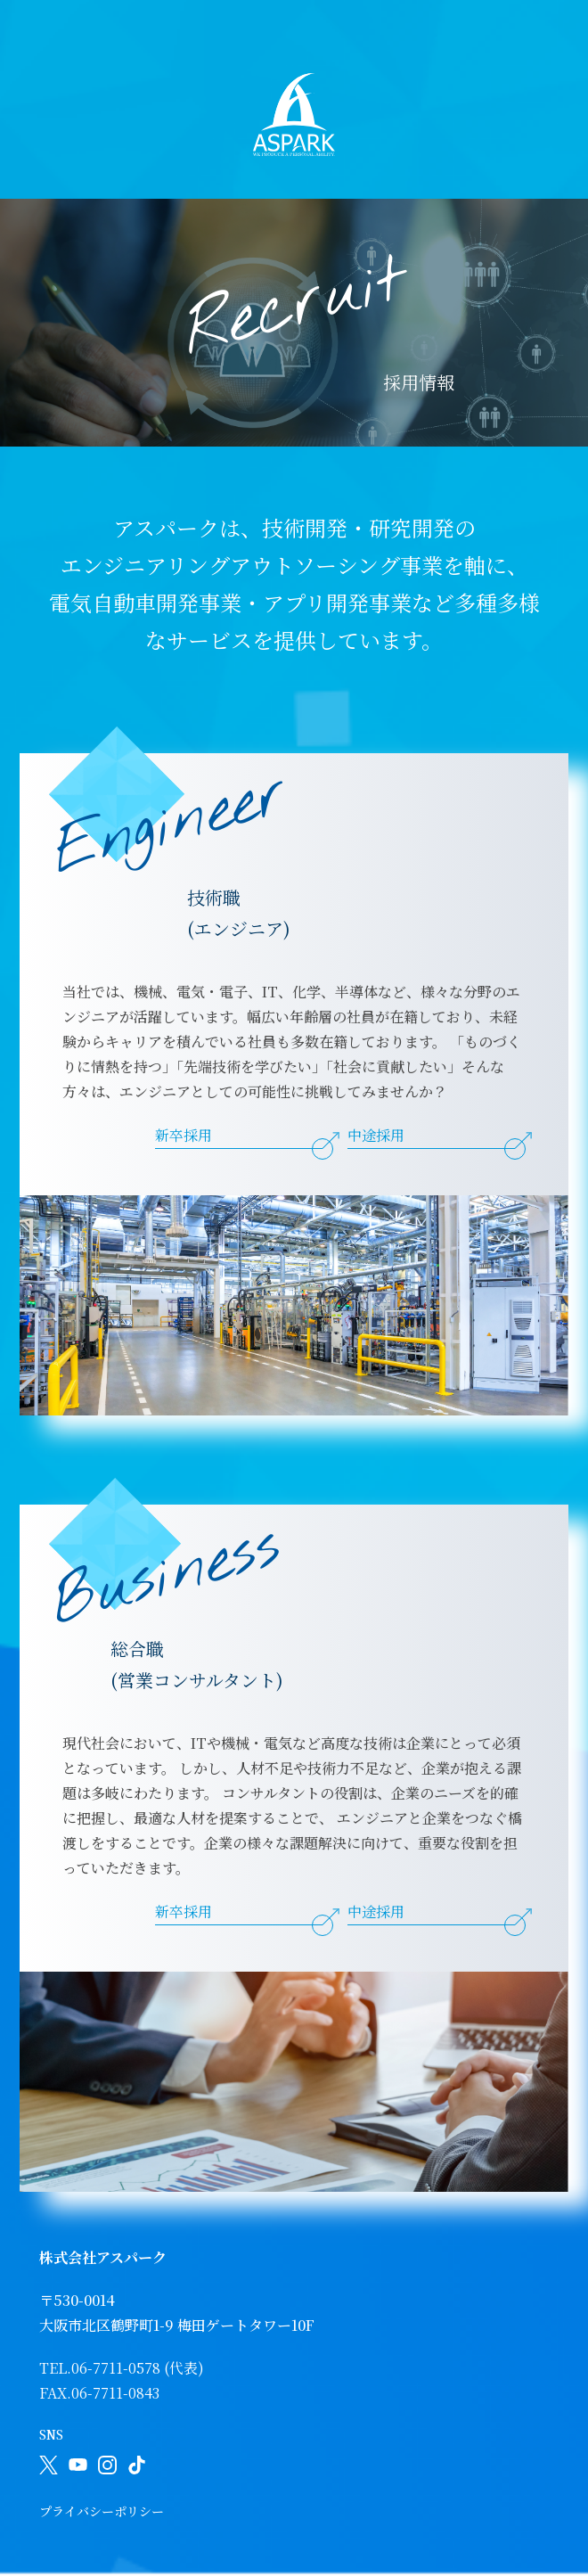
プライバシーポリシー (101, 2511)
